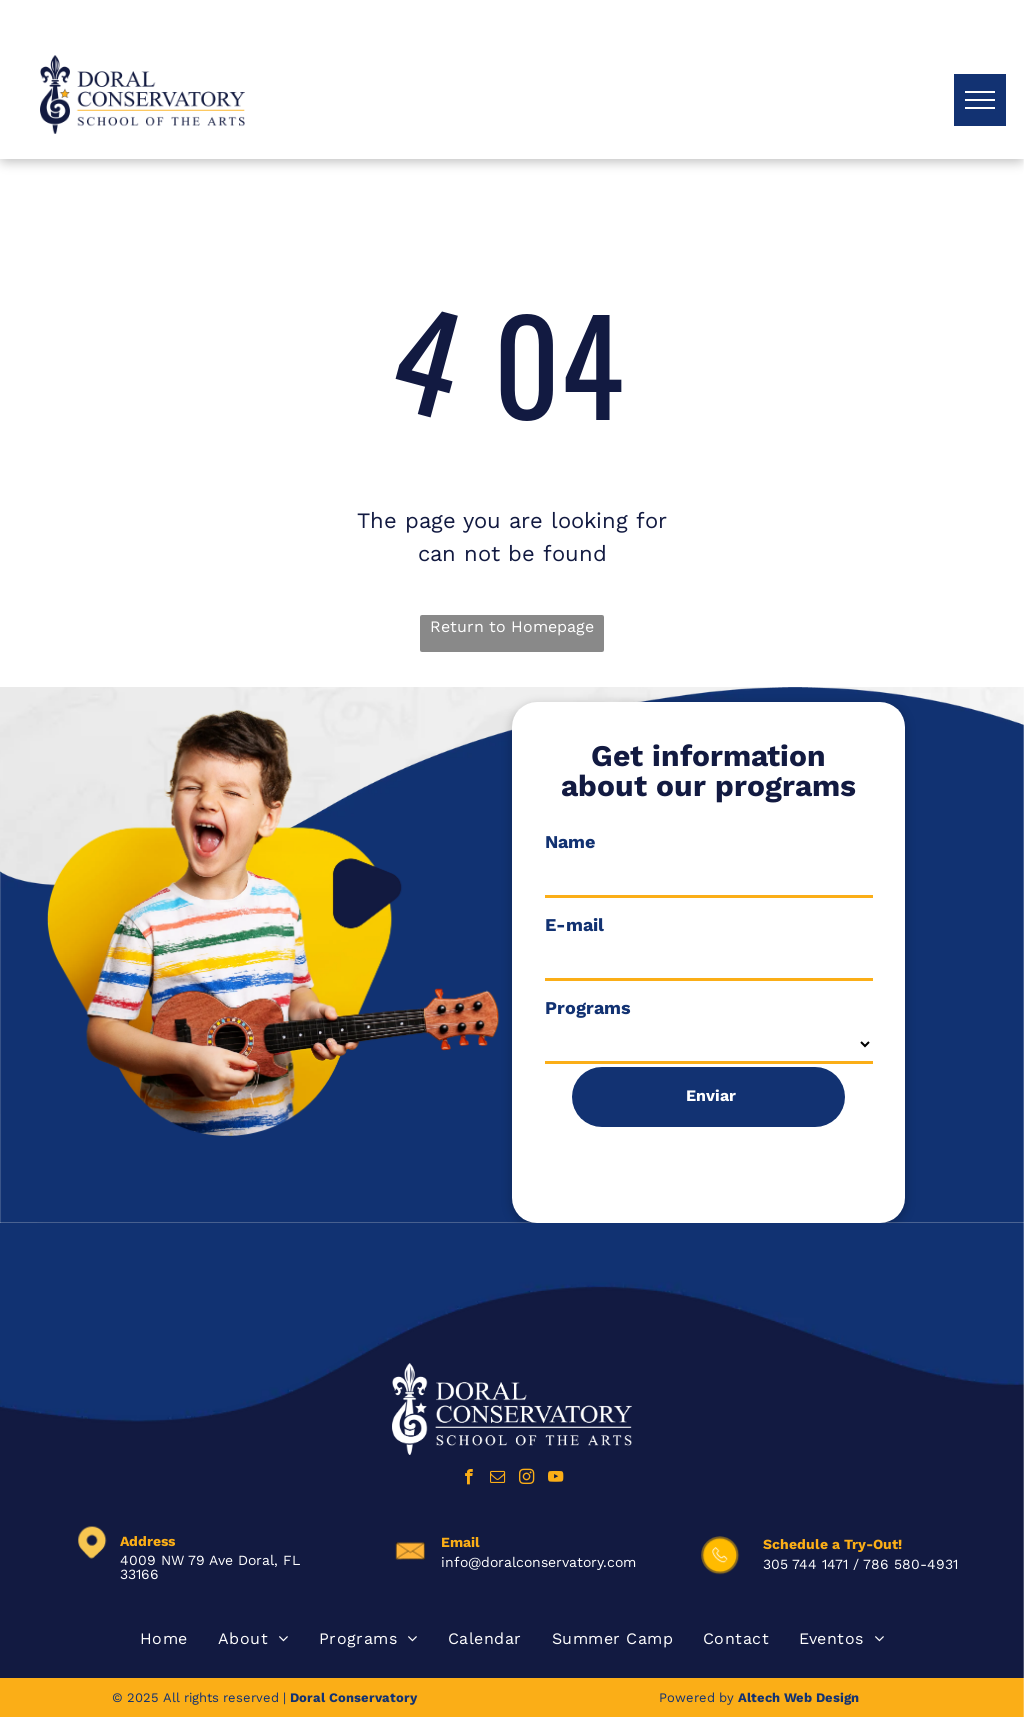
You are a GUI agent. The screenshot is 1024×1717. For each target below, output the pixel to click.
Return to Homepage (512, 626)
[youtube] (555, 1479)
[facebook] (468, 1479)
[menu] (980, 100)
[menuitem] (164, 1639)
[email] (497, 1479)
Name (570, 841)
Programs (588, 1007)
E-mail (574, 924)
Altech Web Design (798, 1697)
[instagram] (526, 1479)
